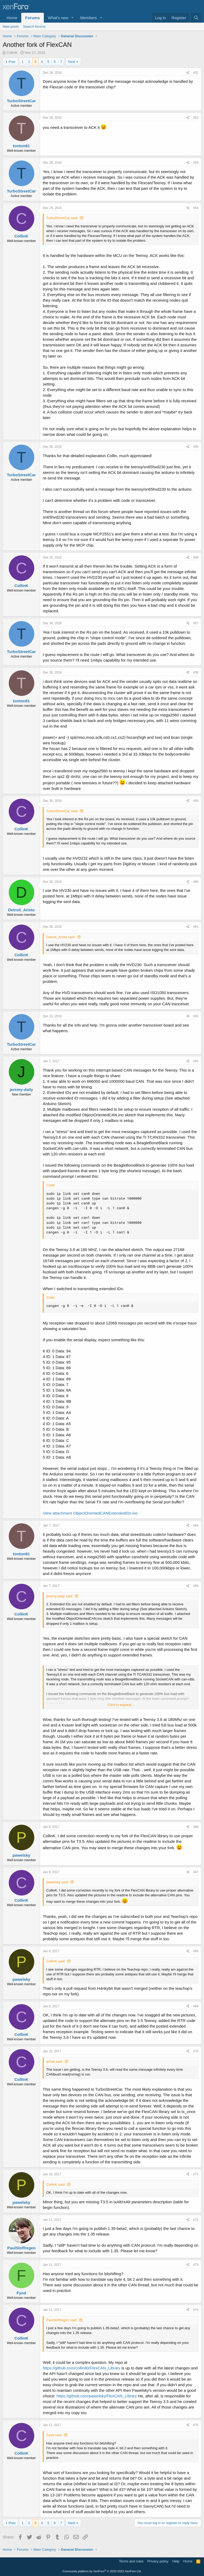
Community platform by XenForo (102, 2571)
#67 (195, 1872)
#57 (195, 623)
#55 (195, 447)
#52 (195, 118)
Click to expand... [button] (121, 1705)
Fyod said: (54, 2435)
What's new (58, 17)
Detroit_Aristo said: (60, 937)
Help (176, 2561)
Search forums (34, 26)
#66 (195, 1827)
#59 (195, 801)
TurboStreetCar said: (62, 218)
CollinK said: (55, 1961)
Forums (32, 17)
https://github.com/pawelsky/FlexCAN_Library (97, 2396)
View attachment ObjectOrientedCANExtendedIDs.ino (90, 1513)
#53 (195, 163)
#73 (195, 2265)
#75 (195, 2425)
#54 (195, 208)
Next (71, 62)
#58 (195, 672)
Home (12, 17)
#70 (195, 2051)
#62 (195, 1016)
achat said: (54, 2062)
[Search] (196, 18)
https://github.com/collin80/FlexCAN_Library (81, 2368)
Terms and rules (131, 2561)
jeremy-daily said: (59, 1596)
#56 (195, 557)
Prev (12, 62)
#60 (195, 882)
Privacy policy (157, 2561)
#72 (195, 2220)
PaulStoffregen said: (61, 2320)
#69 (195, 2006)
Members (88, 17)
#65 (195, 1586)
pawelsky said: (57, 1882)
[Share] (188, 73)
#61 (195, 927)
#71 (195, 2174)
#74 (195, 2310)
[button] (72, 18)
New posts (11, 26)
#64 (195, 1525)
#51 (195, 73)
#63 (195, 1061)
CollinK (12, 53)
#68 (195, 1951)
